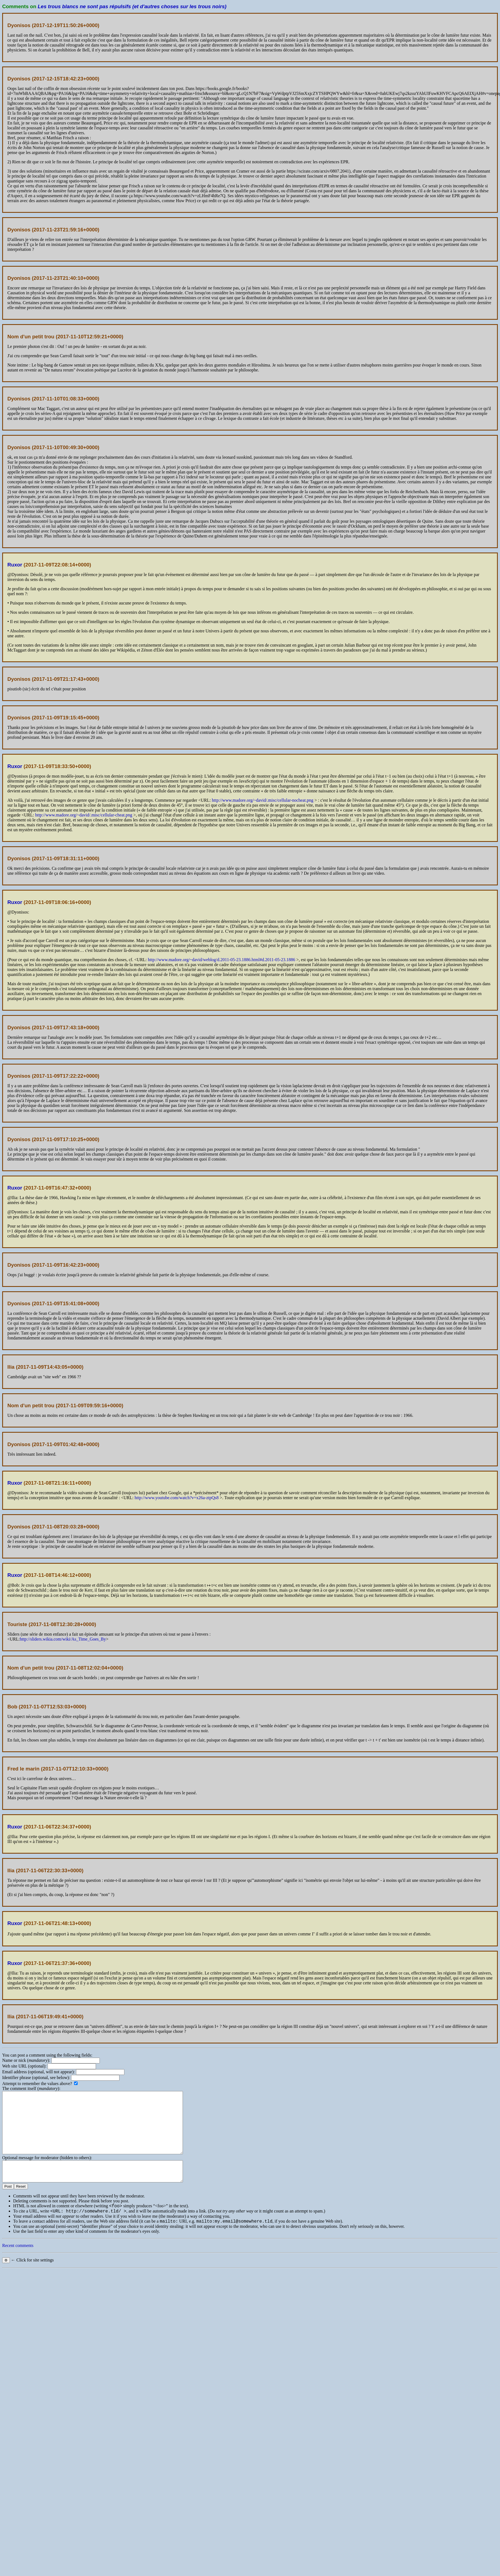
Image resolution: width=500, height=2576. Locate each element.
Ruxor (14, 565)
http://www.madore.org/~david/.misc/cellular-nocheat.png (262, 800)
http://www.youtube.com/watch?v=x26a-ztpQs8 (176, 1497)
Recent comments (17, 2264)
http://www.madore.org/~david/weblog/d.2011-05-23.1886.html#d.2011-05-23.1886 (221, 959)
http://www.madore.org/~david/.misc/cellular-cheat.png (83, 815)
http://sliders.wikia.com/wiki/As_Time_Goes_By (63, 1639)
